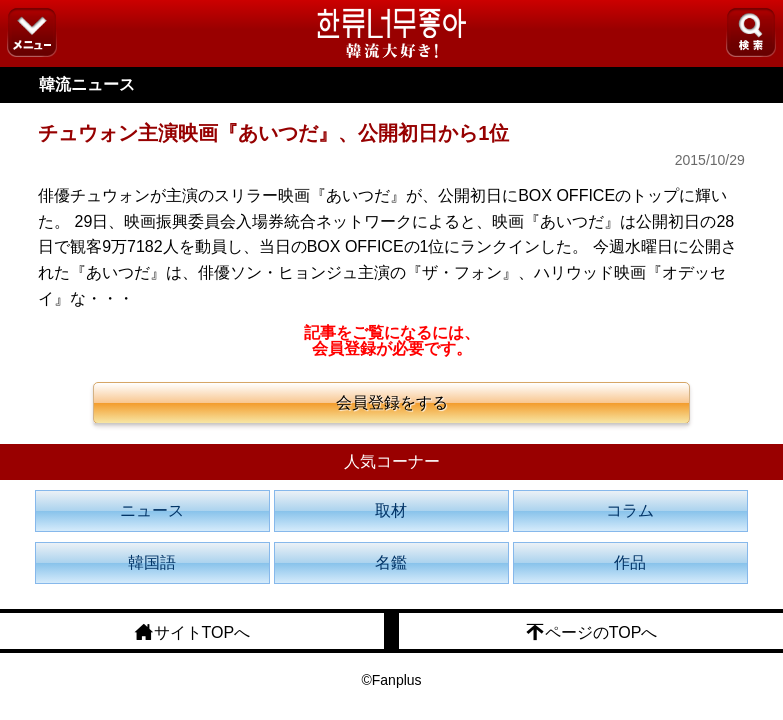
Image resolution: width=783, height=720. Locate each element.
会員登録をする (392, 402)
